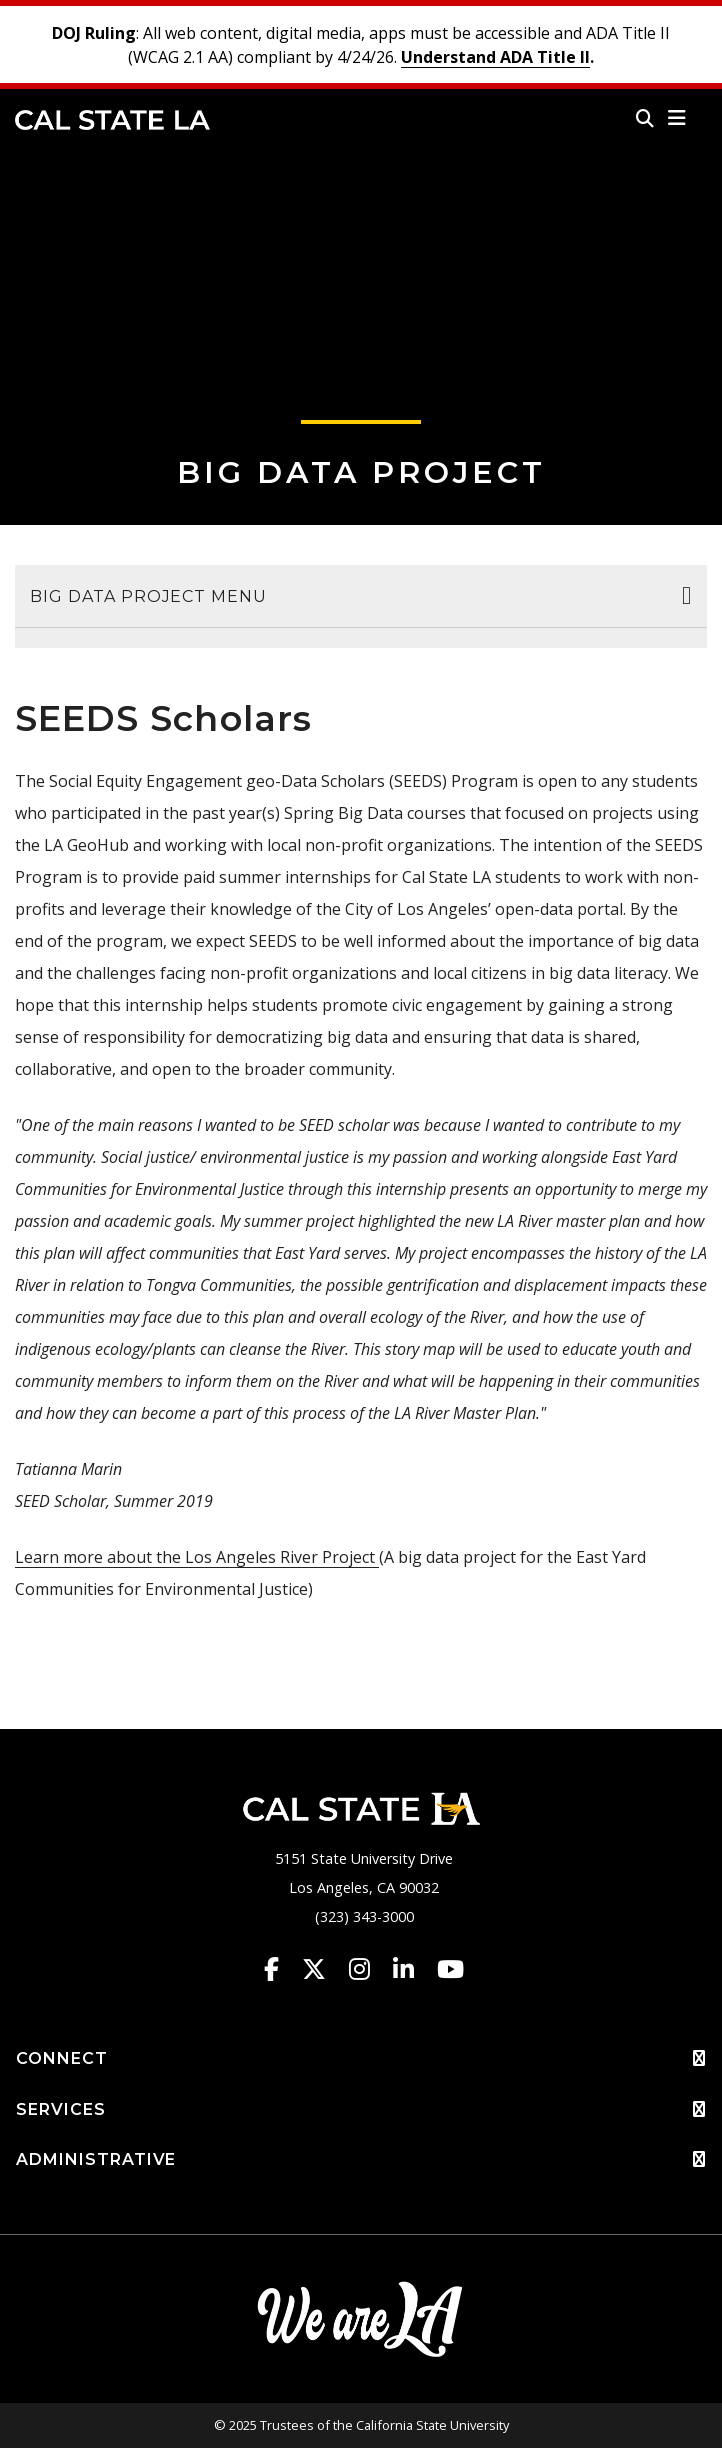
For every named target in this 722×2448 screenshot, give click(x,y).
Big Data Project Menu (148, 596)
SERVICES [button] (361, 2110)
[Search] (645, 118)
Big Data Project (361, 472)
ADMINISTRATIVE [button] (361, 2160)
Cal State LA (112, 120)
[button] (677, 118)
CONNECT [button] (361, 2059)
